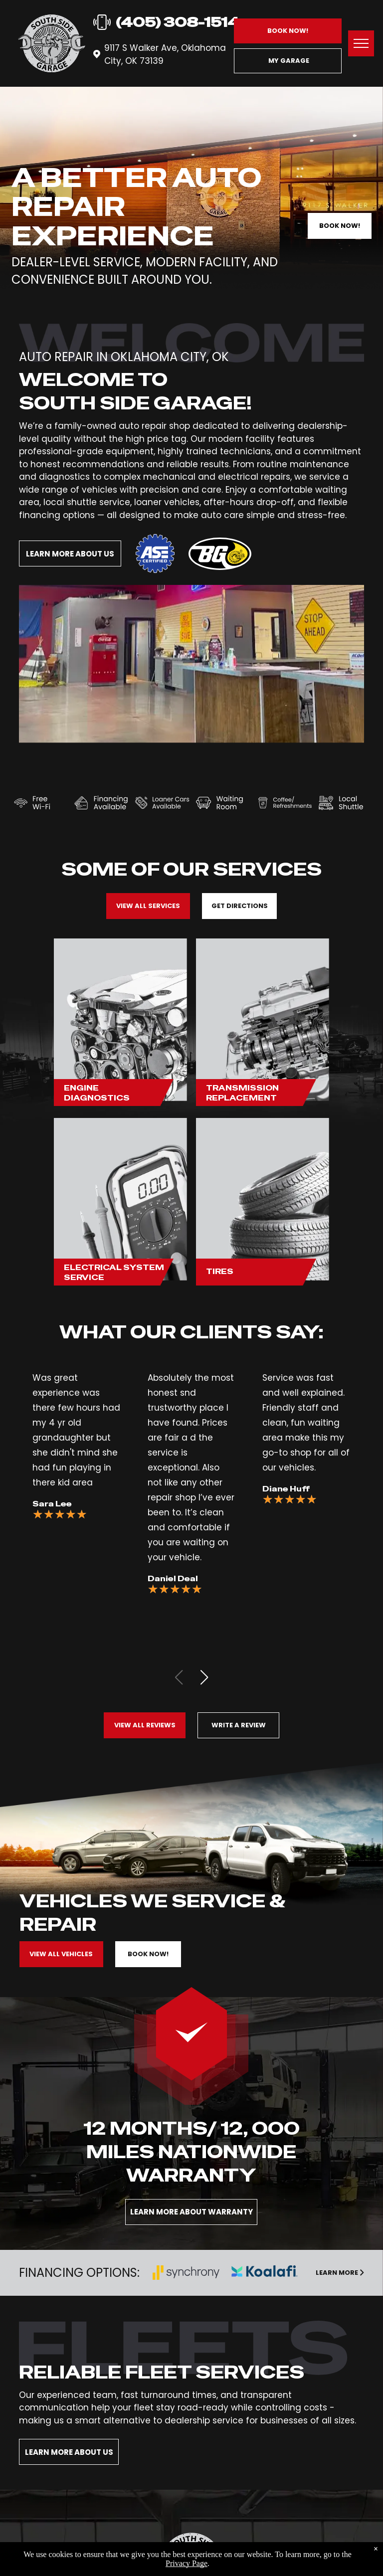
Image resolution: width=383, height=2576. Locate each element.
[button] (204, 1677)
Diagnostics (97, 1098)
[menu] (361, 43)
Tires (219, 1271)
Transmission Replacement (242, 1093)
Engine (81, 1088)
